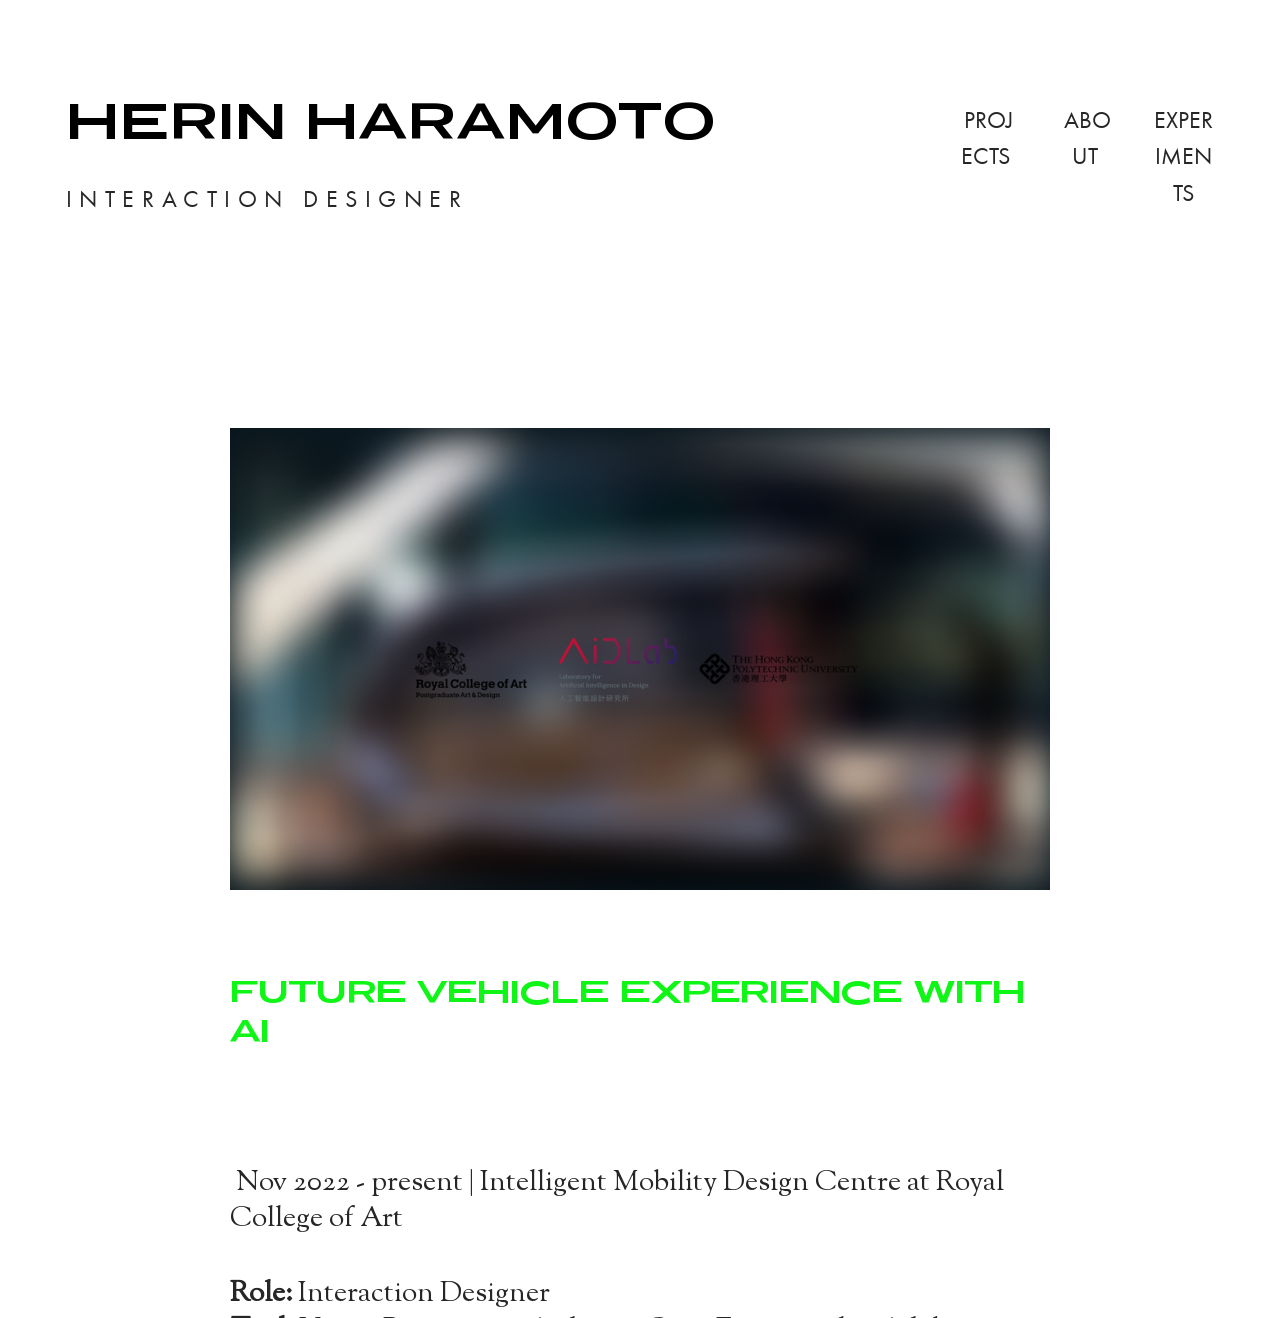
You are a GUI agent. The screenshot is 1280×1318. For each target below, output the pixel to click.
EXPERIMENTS (1183, 156)
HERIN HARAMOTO (391, 120)
